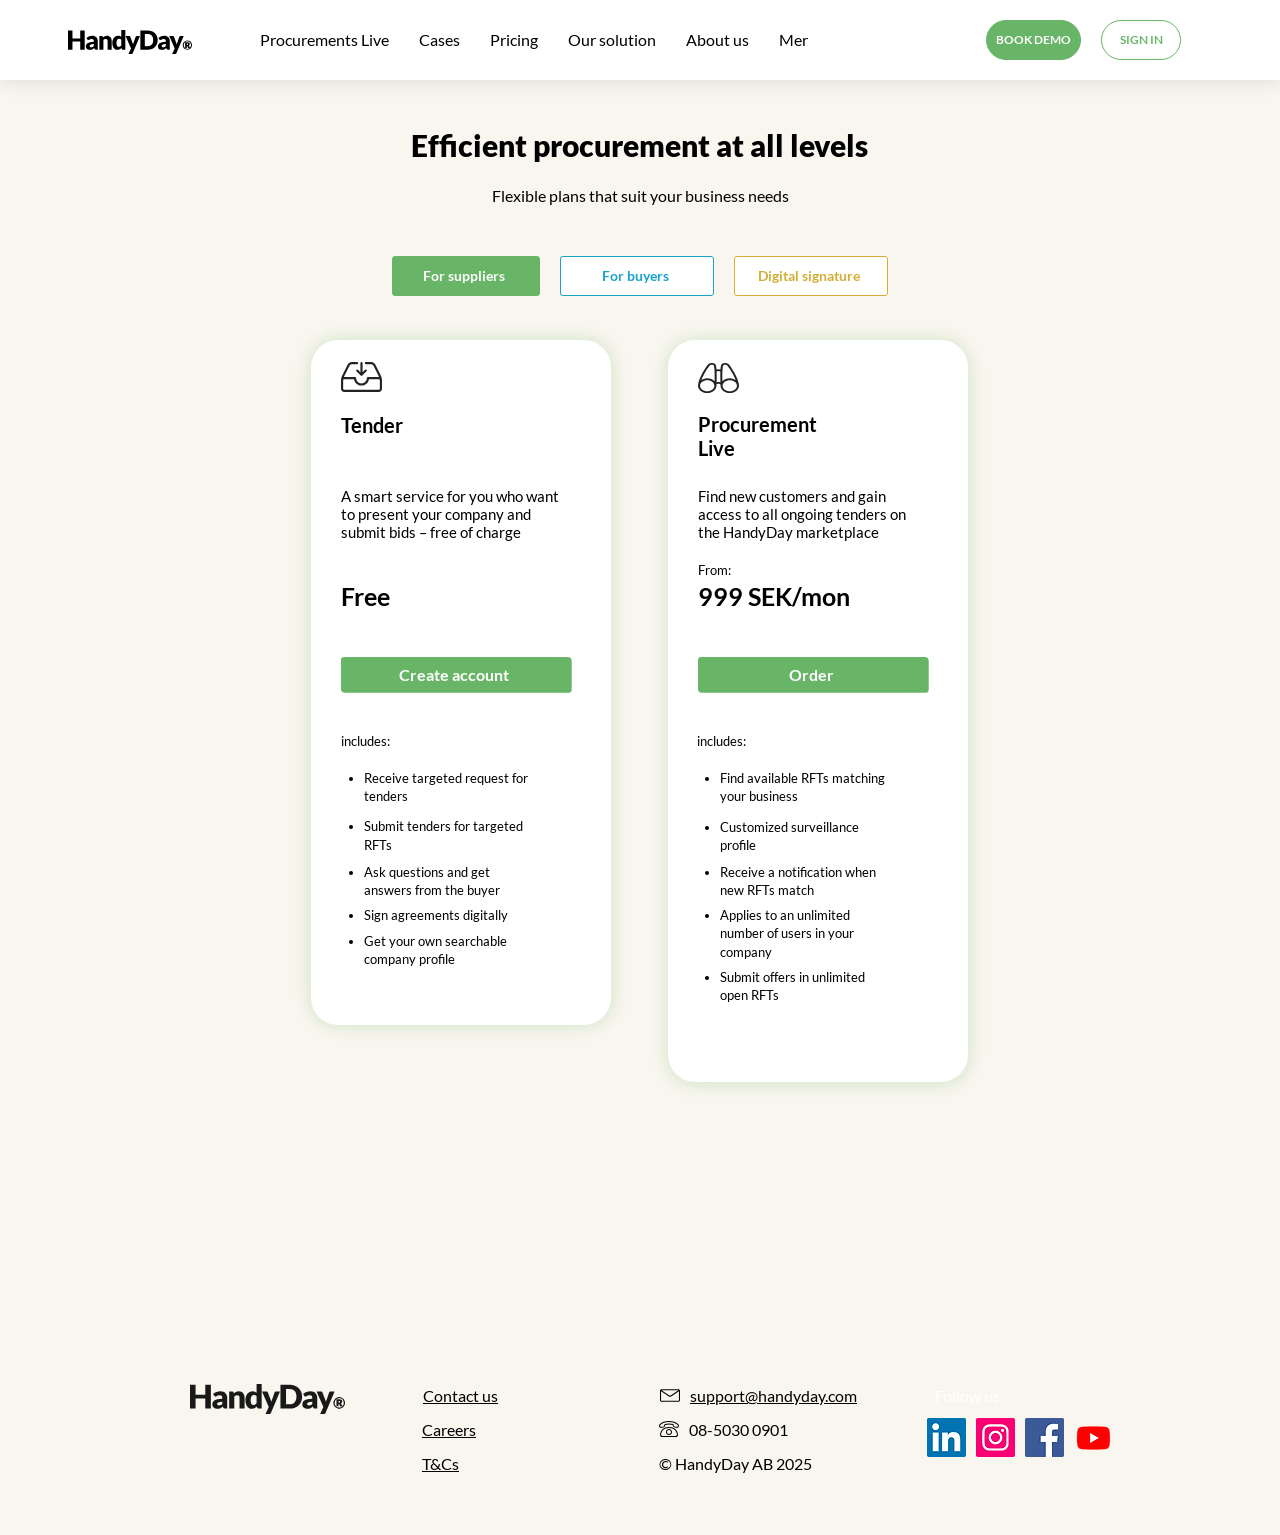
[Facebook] (1044, 1437)
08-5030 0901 (738, 1429)
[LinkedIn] (946, 1437)
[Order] (813, 674)
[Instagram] (995, 1437)
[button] (612, 40)
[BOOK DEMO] (1033, 40)
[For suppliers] (466, 276)
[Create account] (456, 674)
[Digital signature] (811, 276)
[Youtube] (1093, 1437)
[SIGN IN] (1141, 40)
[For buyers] (637, 276)
